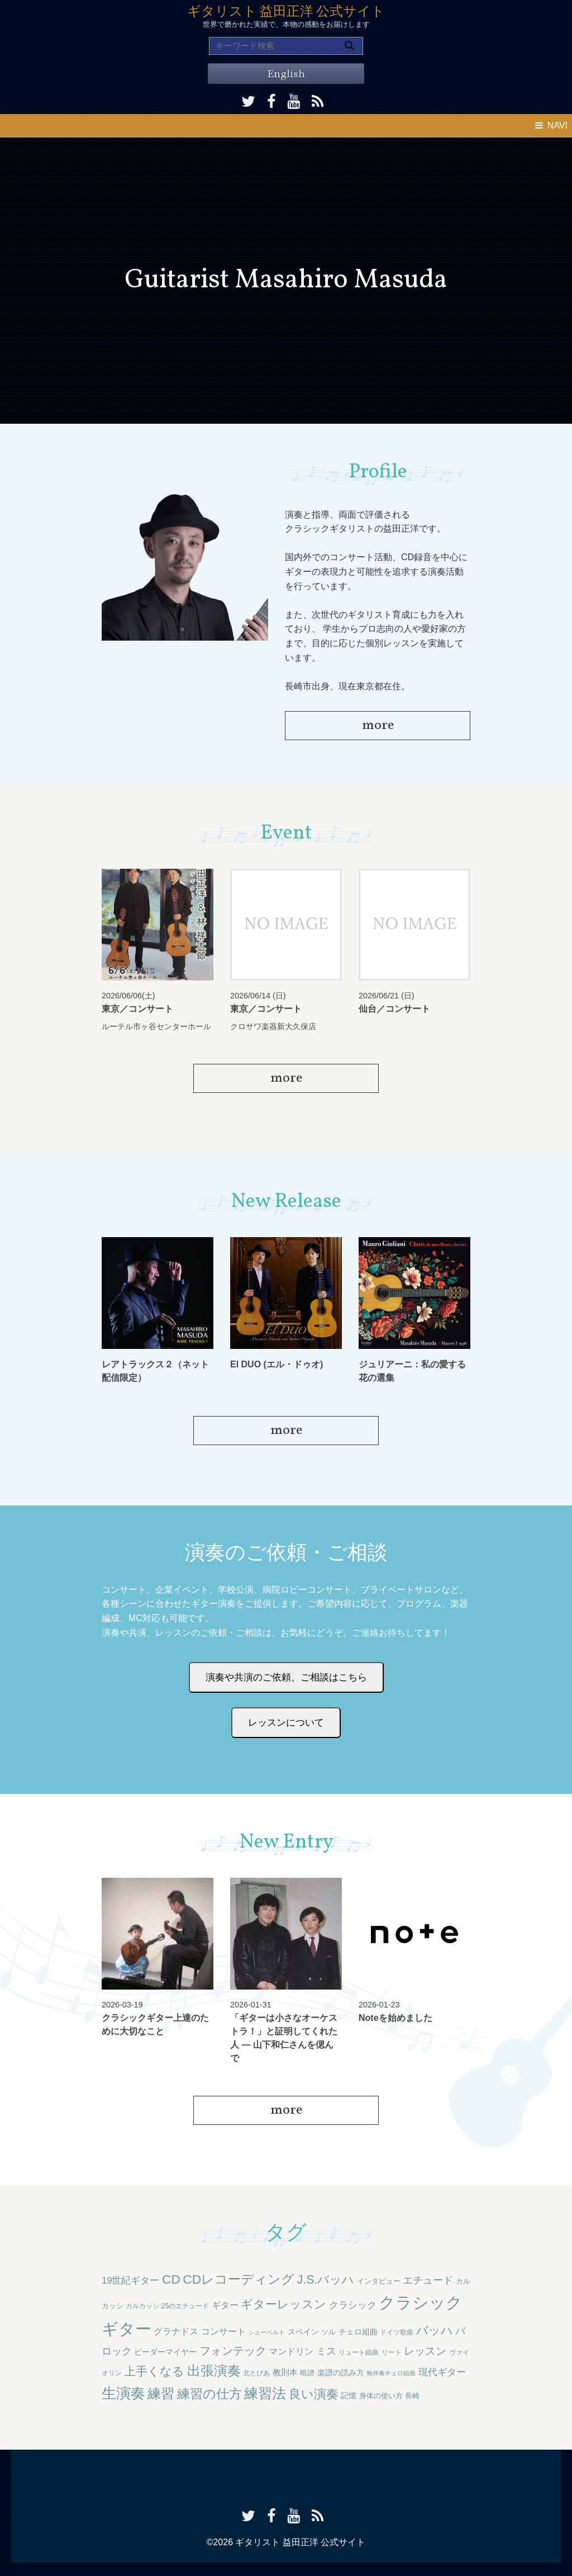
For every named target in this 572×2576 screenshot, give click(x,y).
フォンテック (232, 2351)
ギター (225, 2305)
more (378, 725)
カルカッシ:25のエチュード (167, 2306)
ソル (328, 2332)
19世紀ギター (131, 2280)
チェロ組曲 (358, 2331)
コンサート (223, 2331)
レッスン (425, 2351)
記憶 (348, 2395)
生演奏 (123, 2393)
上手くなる (154, 2371)
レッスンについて (286, 1722)
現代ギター (442, 2372)
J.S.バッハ (326, 2279)
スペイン (303, 2331)
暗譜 (307, 2373)
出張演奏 (214, 2370)
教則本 (285, 2372)
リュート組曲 (359, 2352)
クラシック (352, 2305)
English (286, 74)
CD (171, 2279)
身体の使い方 (381, 2396)
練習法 (265, 2393)
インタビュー (379, 2281)
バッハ (434, 2330)
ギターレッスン (283, 2304)
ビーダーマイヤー (165, 2351)
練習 (160, 2393)
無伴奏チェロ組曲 (391, 2373)
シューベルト (266, 2332)
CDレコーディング (238, 2279)
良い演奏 (314, 2394)
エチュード (428, 2280)
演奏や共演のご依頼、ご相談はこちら (286, 1677)
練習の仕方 (209, 2393)
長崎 (412, 2396)
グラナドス (176, 2331)
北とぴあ (256, 2373)
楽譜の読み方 (340, 2372)
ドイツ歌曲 (396, 2332)
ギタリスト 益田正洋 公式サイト (286, 12)
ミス (326, 2351)
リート (392, 2352)
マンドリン (291, 2351)
